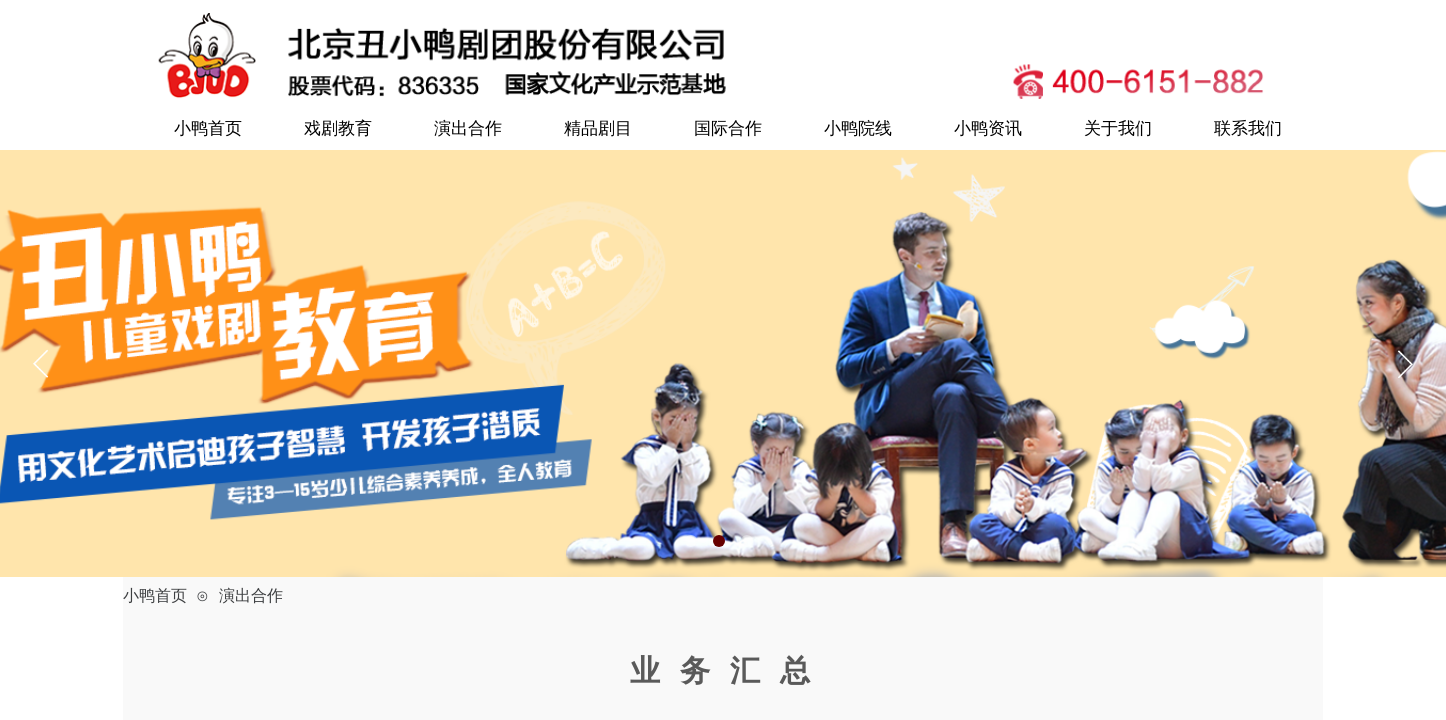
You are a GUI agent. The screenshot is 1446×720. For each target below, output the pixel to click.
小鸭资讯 (988, 128)
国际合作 (728, 128)
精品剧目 (598, 128)
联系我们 (1248, 128)
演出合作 (468, 128)
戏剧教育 (338, 128)
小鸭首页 (208, 128)
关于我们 (1118, 128)
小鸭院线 (858, 128)
